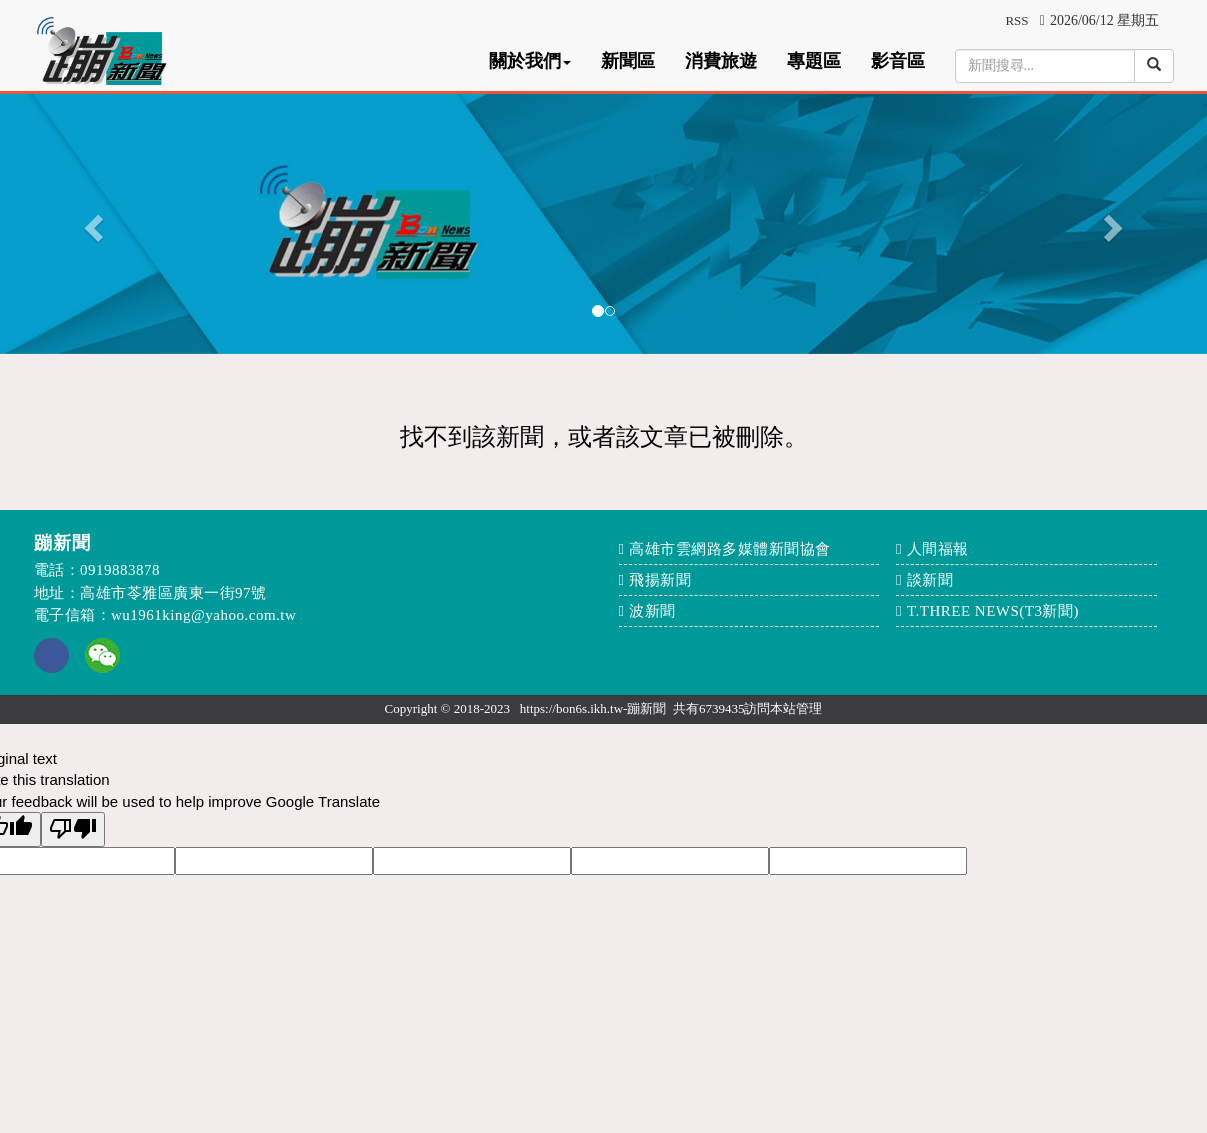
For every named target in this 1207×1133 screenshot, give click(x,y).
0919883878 (120, 570)
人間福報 (938, 549)
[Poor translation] (73, 829)
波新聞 (652, 611)
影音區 (898, 61)
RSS (1016, 20)
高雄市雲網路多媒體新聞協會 (730, 549)
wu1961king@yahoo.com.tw (203, 615)
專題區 (814, 61)
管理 (809, 708)
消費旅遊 (721, 61)
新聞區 (628, 61)
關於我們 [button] (530, 61)
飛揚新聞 (660, 580)
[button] (90, 222)
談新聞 (930, 580)
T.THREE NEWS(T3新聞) (993, 611)
